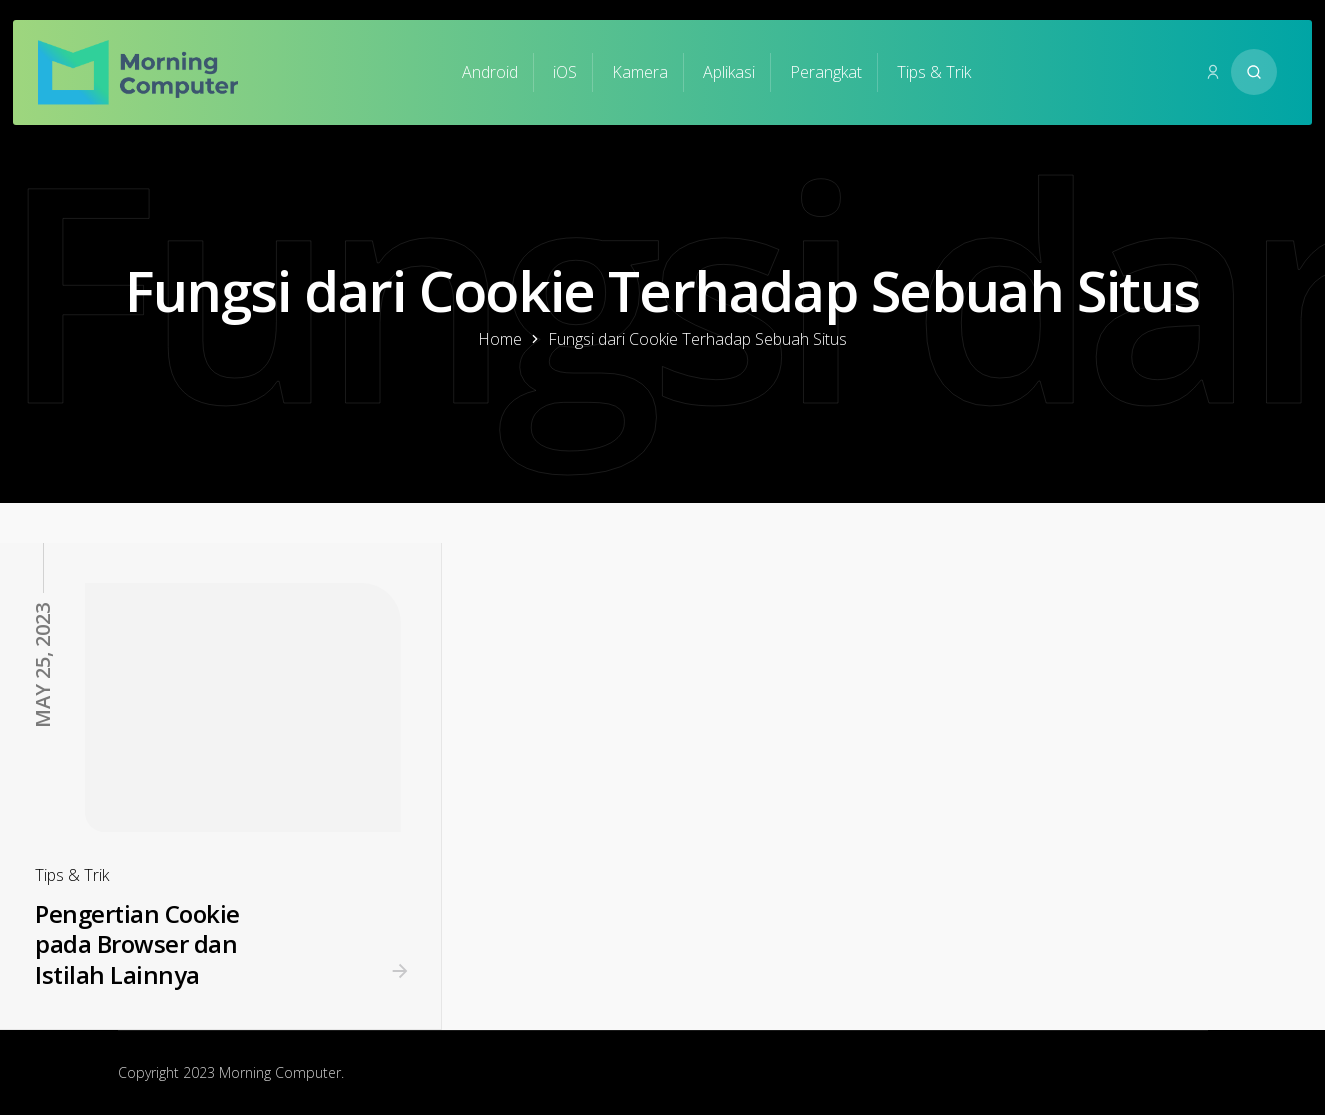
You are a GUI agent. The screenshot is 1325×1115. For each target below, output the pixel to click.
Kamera (640, 72)
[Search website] (1254, 72)
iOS (565, 72)
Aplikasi (729, 72)
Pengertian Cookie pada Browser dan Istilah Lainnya (137, 944)
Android (490, 72)
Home (500, 339)
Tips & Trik (934, 72)
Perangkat (826, 72)
